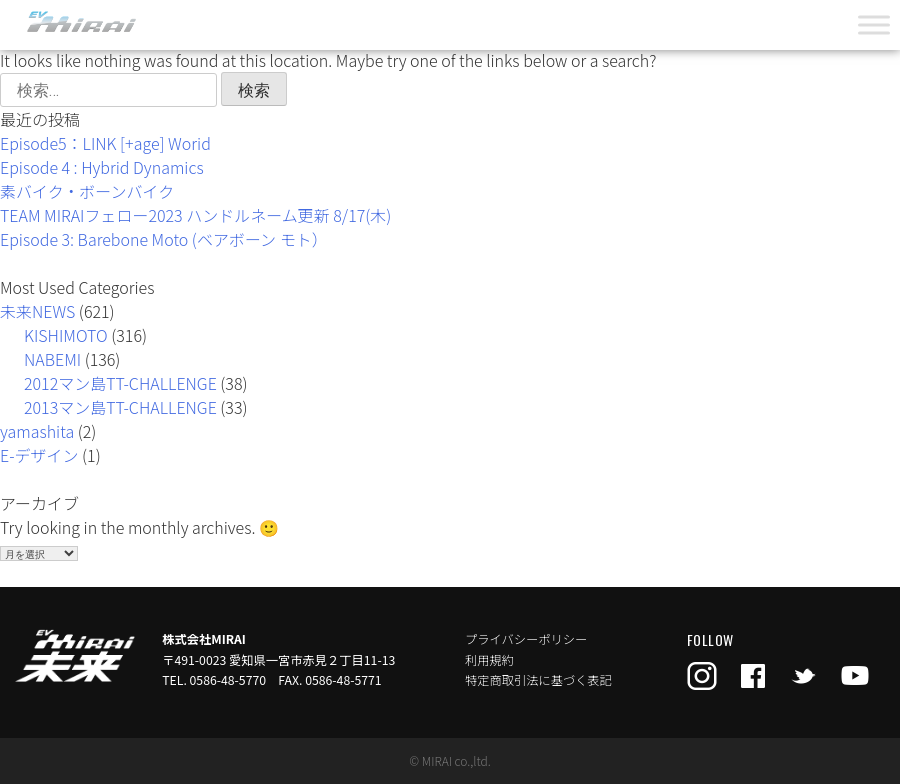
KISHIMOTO (66, 335)
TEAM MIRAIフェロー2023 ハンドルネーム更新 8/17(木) (195, 215)
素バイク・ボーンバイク (87, 191)
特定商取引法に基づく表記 (538, 680)
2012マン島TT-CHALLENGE (120, 383)
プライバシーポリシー (526, 639)
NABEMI (52, 359)
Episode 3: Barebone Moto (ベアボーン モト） (164, 239)
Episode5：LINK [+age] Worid (105, 143)
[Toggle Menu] (874, 24)
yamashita (37, 431)
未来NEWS (37, 311)
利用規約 (489, 660)
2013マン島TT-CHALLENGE (120, 407)
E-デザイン (39, 455)
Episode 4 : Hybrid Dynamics (102, 167)
